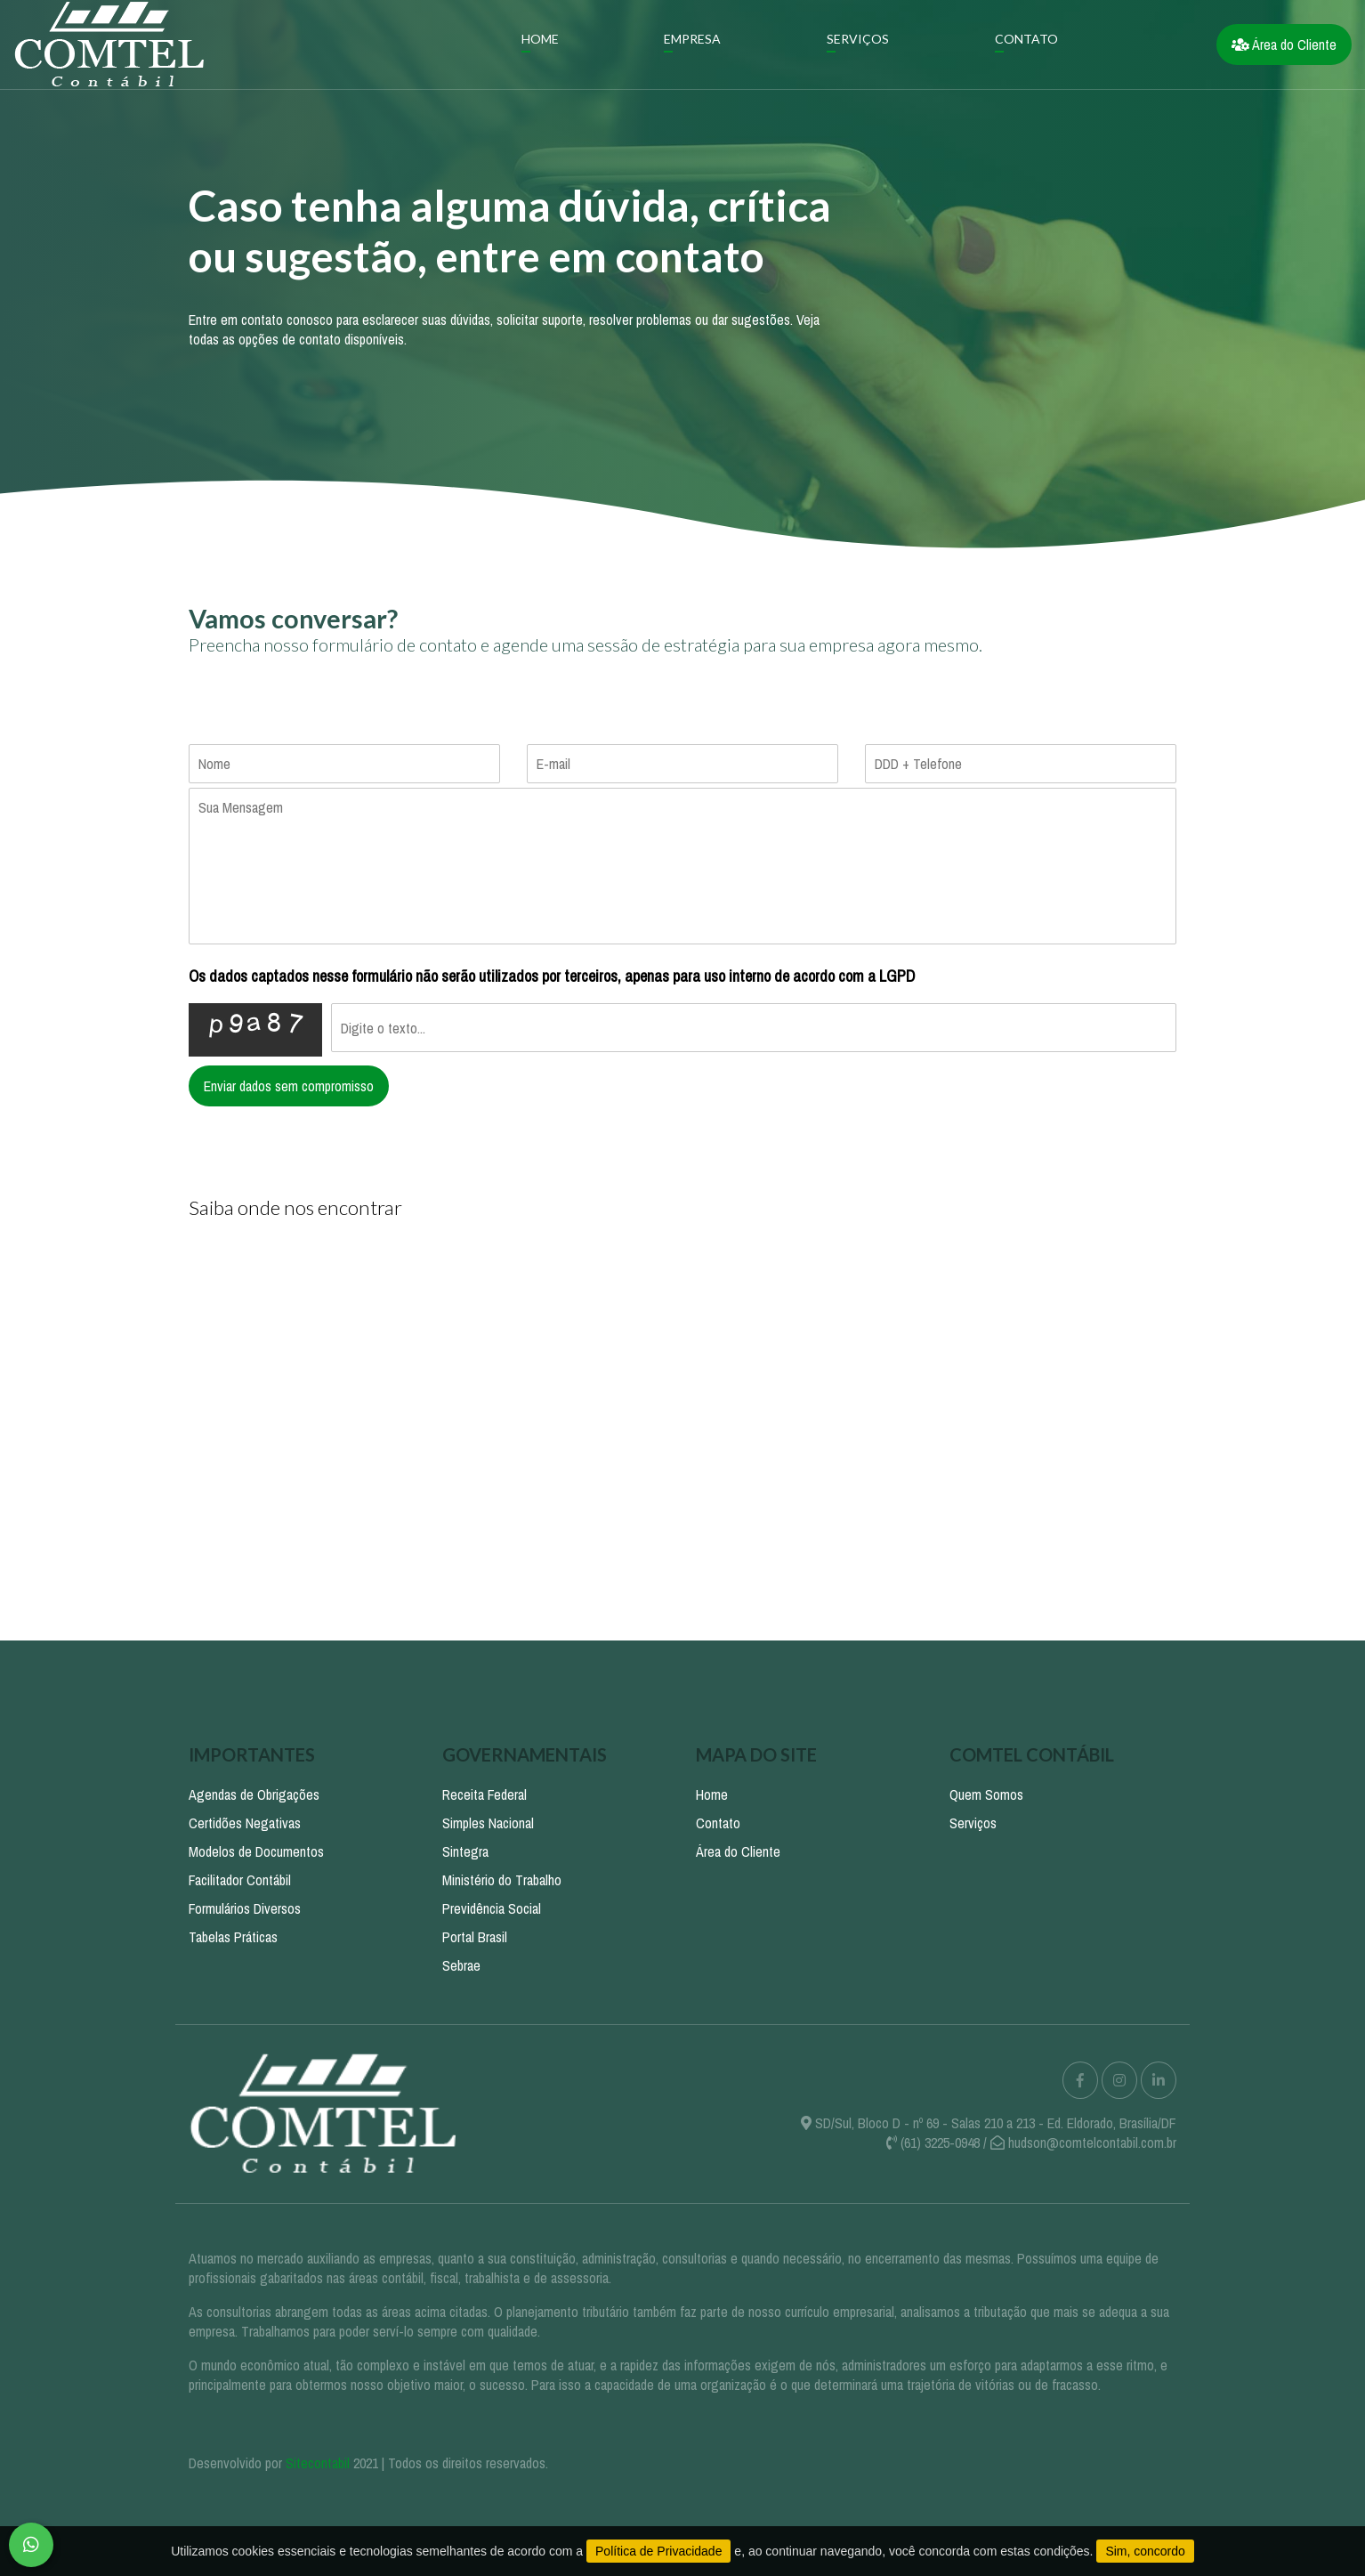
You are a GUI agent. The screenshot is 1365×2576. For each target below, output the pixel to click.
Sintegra (465, 1851)
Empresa (692, 38)
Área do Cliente (1284, 44)
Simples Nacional (488, 1823)
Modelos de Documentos (256, 1851)
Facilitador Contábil (240, 1880)
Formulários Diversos (245, 1908)
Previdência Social (491, 1908)
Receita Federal (484, 1794)
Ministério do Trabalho (501, 1880)
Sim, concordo (1144, 2551)
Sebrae (461, 1965)
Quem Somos (986, 1794)
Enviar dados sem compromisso (289, 1086)
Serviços (858, 38)
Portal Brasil (474, 1937)
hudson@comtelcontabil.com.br (1092, 2142)
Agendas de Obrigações (254, 1794)
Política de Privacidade (658, 2551)
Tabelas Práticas (233, 1937)
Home (540, 38)
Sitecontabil (318, 2463)
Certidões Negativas (245, 1823)
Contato (1026, 38)
